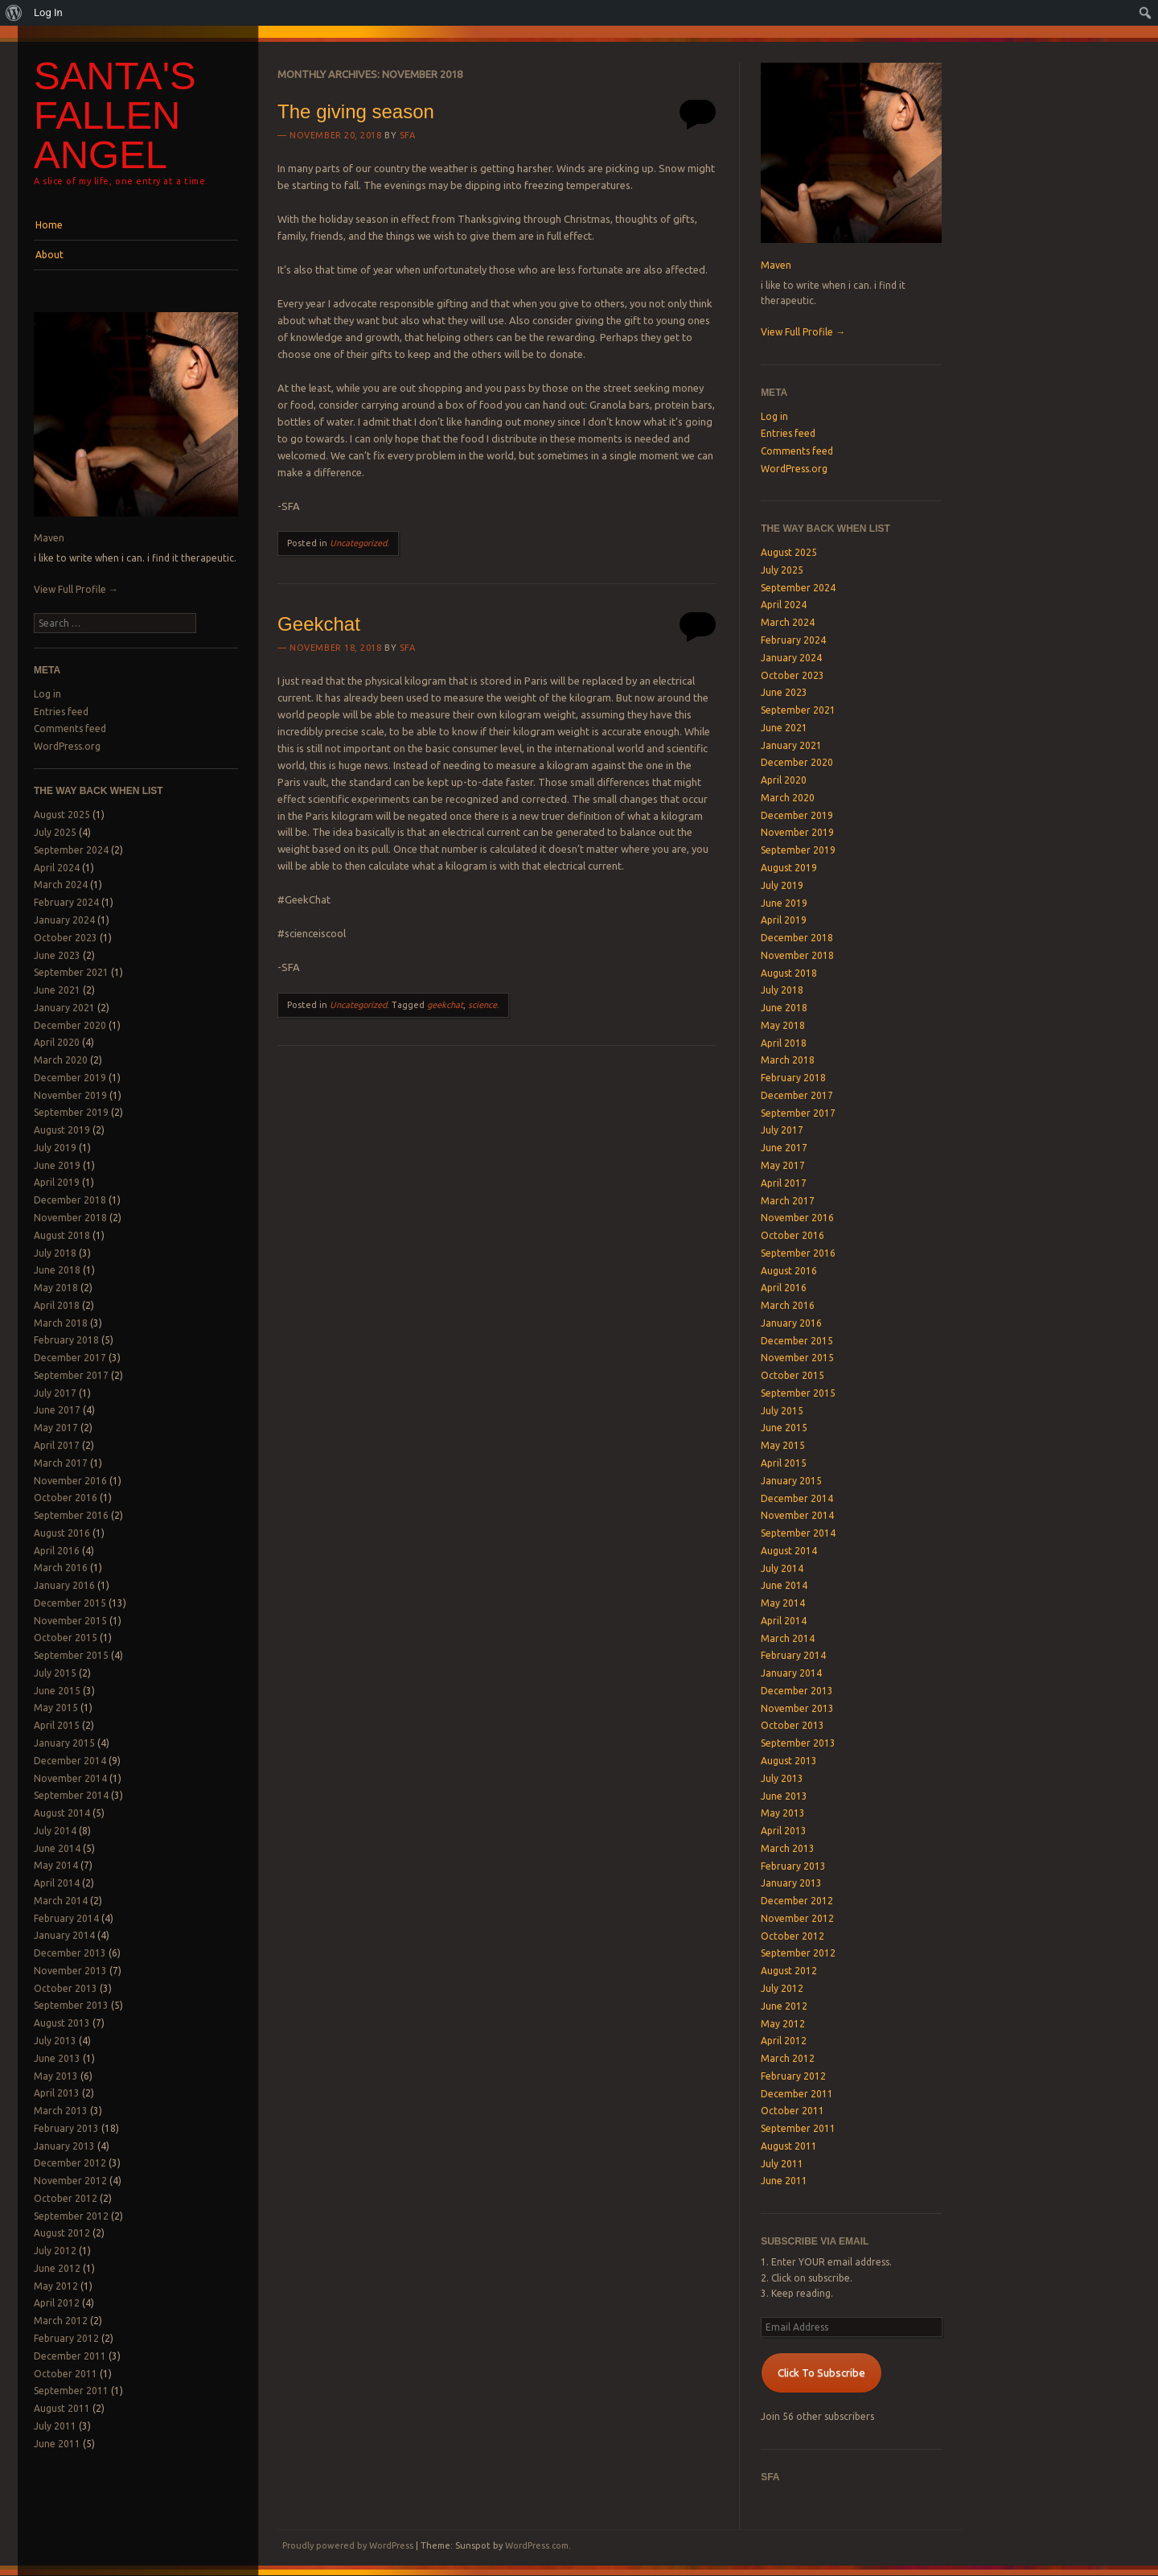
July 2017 (55, 1393)
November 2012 (70, 2180)
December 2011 (70, 2356)
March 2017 (61, 1463)
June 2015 (57, 1690)
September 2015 (71, 1655)
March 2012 (61, 2320)
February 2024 (66, 902)
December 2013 (70, 1953)
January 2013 (64, 2146)
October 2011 (65, 2373)
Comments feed (70, 728)
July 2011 (55, 2426)
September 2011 (71, 2390)
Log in (47, 694)
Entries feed (61, 711)
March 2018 (61, 1323)
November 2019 (70, 1095)
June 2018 (57, 1270)
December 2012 (70, 2163)
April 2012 (57, 2303)
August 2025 (62, 814)
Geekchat (318, 624)
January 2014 (64, 1935)
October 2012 (65, 2198)
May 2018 (56, 1287)
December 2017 (70, 1357)
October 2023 (65, 937)
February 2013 (66, 2128)
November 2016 (70, 1480)
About (49, 254)
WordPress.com (537, 2545)
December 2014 (70, 1760)
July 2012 (55, 2250)
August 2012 (62, 2233)
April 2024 (57, 867)
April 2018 (57, 1305)
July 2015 (55, 1673)
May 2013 (56, 2076)
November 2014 (70, 1778)
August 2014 (62, 1813)
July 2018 (55, 1253)
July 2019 (55, 1147)
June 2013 (57, 2058)
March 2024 (61, 884)
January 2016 (64, 1585)
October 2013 (65, 1988)
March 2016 (61, 1567)
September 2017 (71, 1375)
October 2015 (65, 1637)
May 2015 (56, 1707)
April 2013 (57, 2093)
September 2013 (71, 2005)
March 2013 (61, 2110)
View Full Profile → (76, 589)
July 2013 (55, 2040)
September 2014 (71, 1795)
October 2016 (65, 1497)
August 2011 (62, 2408)
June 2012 (57, 2268)
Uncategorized (358, 543)
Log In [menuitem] (48, 12)
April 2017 (57, 1445)
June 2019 (57, 1165)
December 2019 (70, 1077)
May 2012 (56, 2286)
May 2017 (56, 1427)
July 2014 (55, 1830)
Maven (49, 538)
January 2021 (64, 1007)
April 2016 (57, 1550)
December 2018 (70, 1200)
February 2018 (66, 1340)
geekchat (445, 1005)
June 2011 (57, 2443)
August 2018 (62, 1235)
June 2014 (57, 1848)
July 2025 (55, 832)
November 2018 (70, 1217)
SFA (408, 135)
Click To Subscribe (821, 2372)
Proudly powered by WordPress (347, 2545)
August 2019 (62, 1130)
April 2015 (57, 1725)
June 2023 (57, 955)
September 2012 (71, 2216)
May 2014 (56, 1865)
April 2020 (57, 1042)
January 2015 (64, 1743)
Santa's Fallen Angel (115, 115)
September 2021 (71, 972)
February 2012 (66, 2338)
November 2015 (70, 1620)
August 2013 (62, 2023)
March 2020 (61, 1060)
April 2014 (57, 1883)
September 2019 (71, 1112)
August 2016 (62, 1533)
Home (49, 225)
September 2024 (71, 850)
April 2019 (57, 1182)
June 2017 (57, 1410)
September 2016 (71, 1515)
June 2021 (57, 990)
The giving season (355, 111)
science (482, 1005)
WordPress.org (67, 746)
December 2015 (70, 1603)
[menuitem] (14, 13)
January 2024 (64, 920)
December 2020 (70, 1025)
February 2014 (66, 1918)
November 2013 (70, 1970)
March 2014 (61, 1900)
